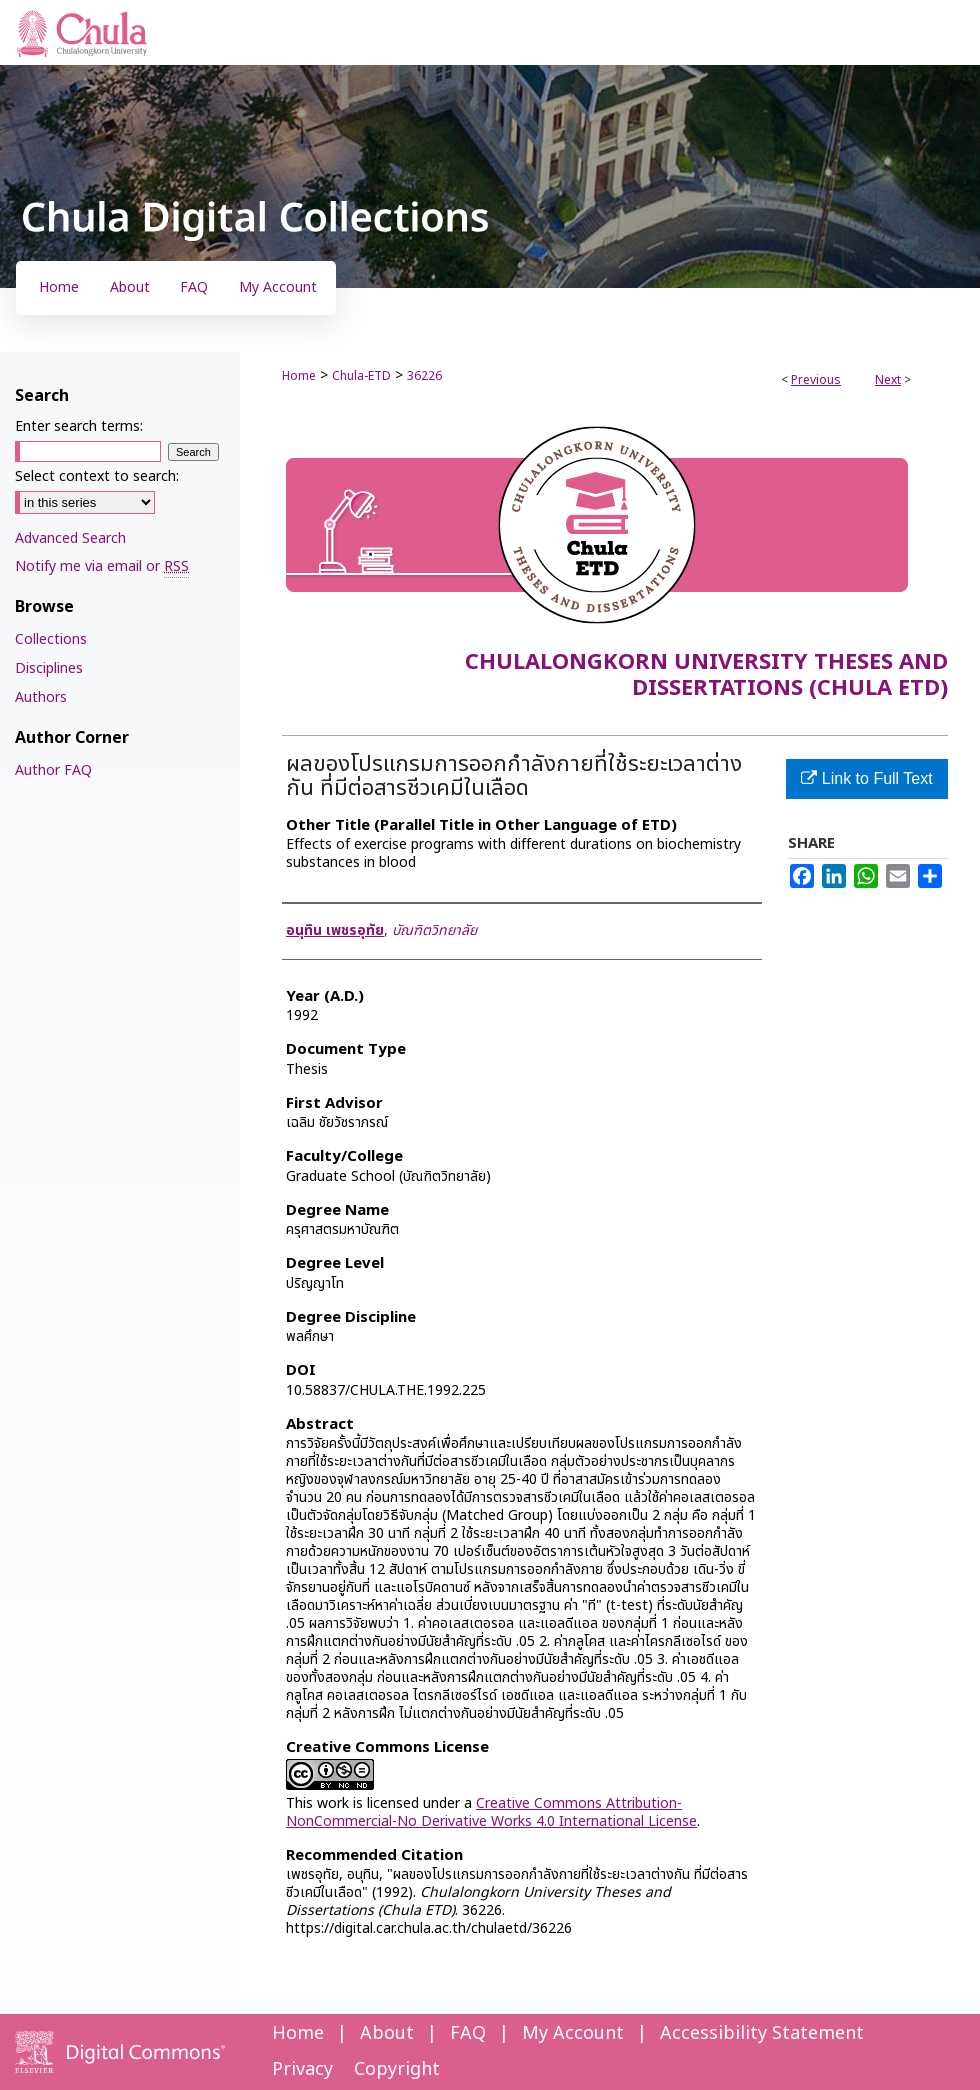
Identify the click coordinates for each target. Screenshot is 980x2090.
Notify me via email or (102, 566)
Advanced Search (70, 538)
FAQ (468, 2033)
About (387, 2033)
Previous (816, 380)
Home (299, 376)
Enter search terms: (79, 426)
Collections (51, 639)
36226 (424, 376)
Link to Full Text (866, 778)
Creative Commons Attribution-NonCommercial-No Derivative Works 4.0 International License (491, 1812)
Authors (41, 697)
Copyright (397, 2069)
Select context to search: (97, 476)
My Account (573, 2033)
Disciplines (49, 668)
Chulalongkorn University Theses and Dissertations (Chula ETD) (706, 675)
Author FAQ (53, 770)
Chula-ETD (361, 376)
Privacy (302, 2069)
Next (888, 380)
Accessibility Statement (762, 2033)
